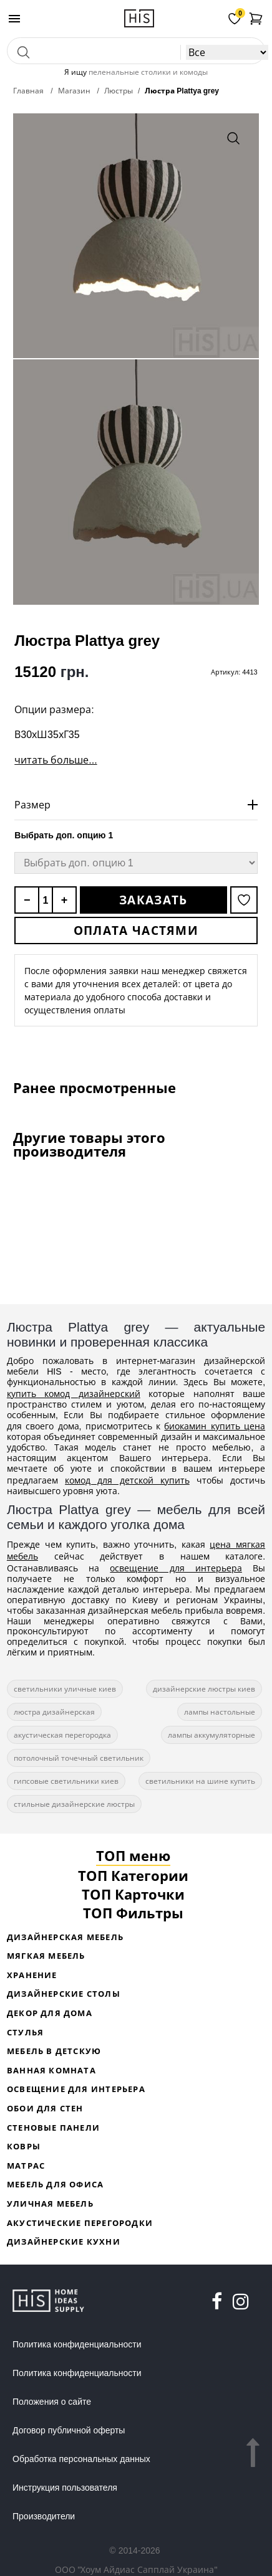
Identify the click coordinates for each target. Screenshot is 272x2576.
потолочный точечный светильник (78, 1758)
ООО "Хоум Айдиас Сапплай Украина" (136, 2569)
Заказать (153, 900)
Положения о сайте (51, 2402)
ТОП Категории (133, 1875)
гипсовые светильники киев (66, 1781)
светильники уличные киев (65, 1688)
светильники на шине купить (200, 1781)
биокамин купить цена (214, 1426)
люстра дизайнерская (54, 1712)
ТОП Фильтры (133, 1912)
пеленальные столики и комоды (148, 72)
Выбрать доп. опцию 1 (63, 835)
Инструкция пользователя (64, 2488)
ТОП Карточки (133, 1894)
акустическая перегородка (62, 1735)
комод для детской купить (127, 1480)
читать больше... (55, 760)
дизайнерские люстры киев (204, 1688)
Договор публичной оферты (68, 2430)
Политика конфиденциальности (77, 2344)
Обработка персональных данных (81, 2459)
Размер (32, 805)
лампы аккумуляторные (211, 1735)
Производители (43, 2516)
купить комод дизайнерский (73, 1393)
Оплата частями (136, 930)
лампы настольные (219, 1712)
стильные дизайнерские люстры (74, 1804)
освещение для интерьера (175, 1568)
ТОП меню (133, 1855)
